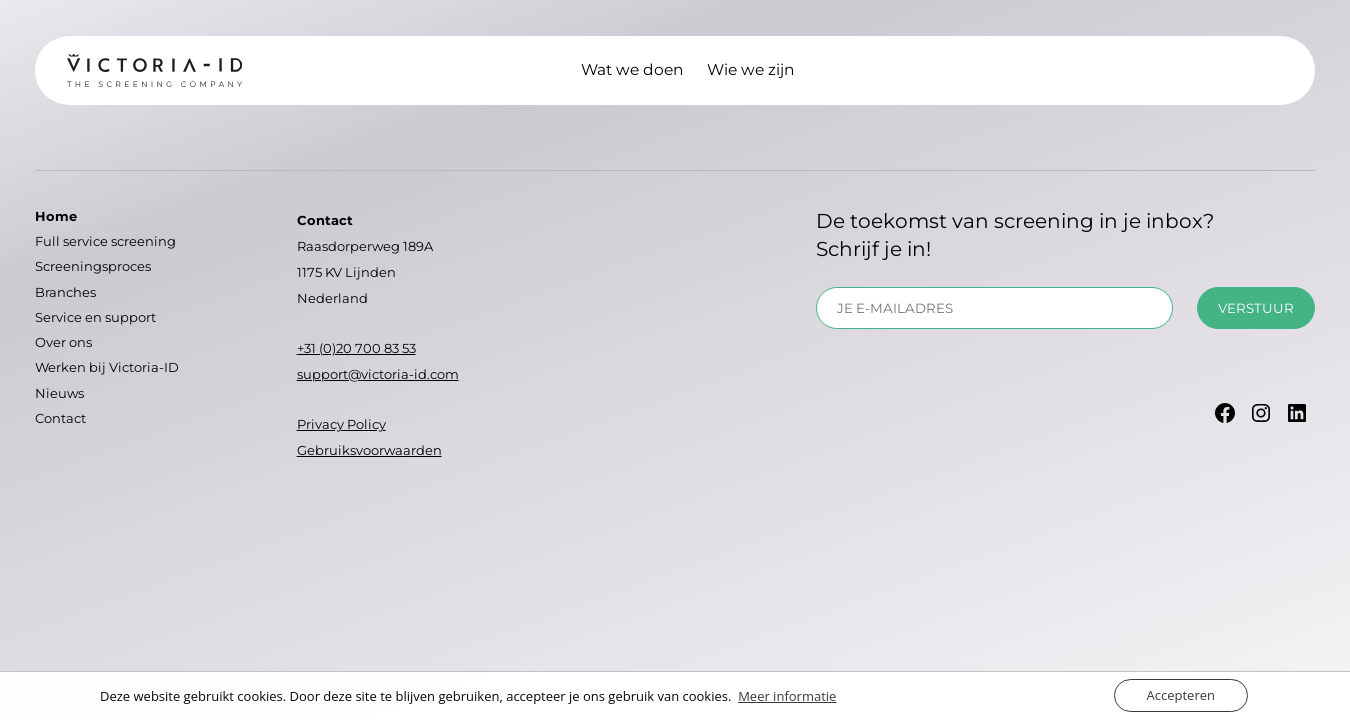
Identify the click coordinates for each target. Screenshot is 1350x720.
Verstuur (1256, 308)
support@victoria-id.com (378, 374)
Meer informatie (787, 696)
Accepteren (1181, 695)
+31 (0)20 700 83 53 (356, 348)
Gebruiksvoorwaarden (369, 450)
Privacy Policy (341, 424)
